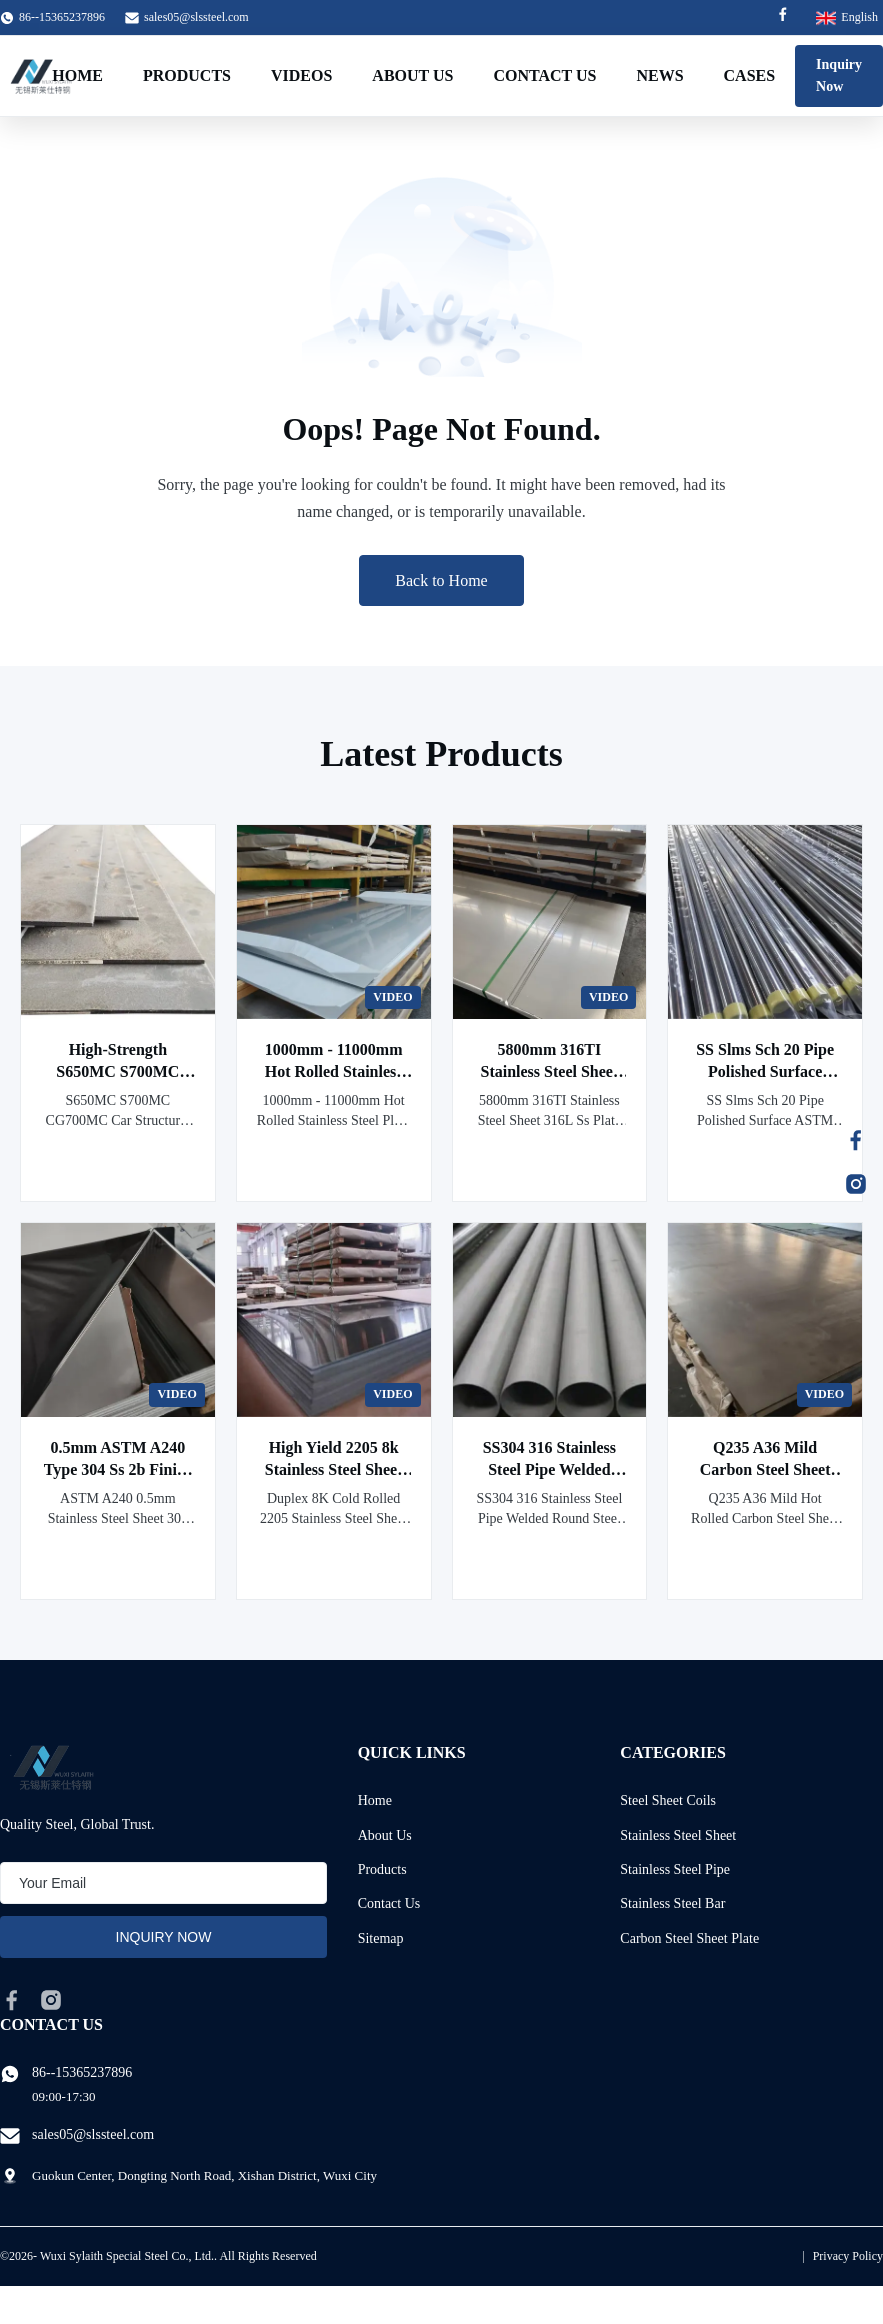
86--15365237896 (82, 2072)
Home (77, 75)
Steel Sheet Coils (668, 1800)
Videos (301, 75)
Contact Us (544, 75)
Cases (750, 75)
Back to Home (441, 580)
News (659, 75)
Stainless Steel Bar (672, 1903)
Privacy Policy (848, 2256)
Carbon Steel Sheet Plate (689, 1938)
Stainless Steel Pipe (675, 1869)
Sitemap (381, 1938)
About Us (412, 75)
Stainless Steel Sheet (678, 1835)
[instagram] (51, 2000)
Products (187, 75)
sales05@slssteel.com (196, 17)
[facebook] (12, 2000)
